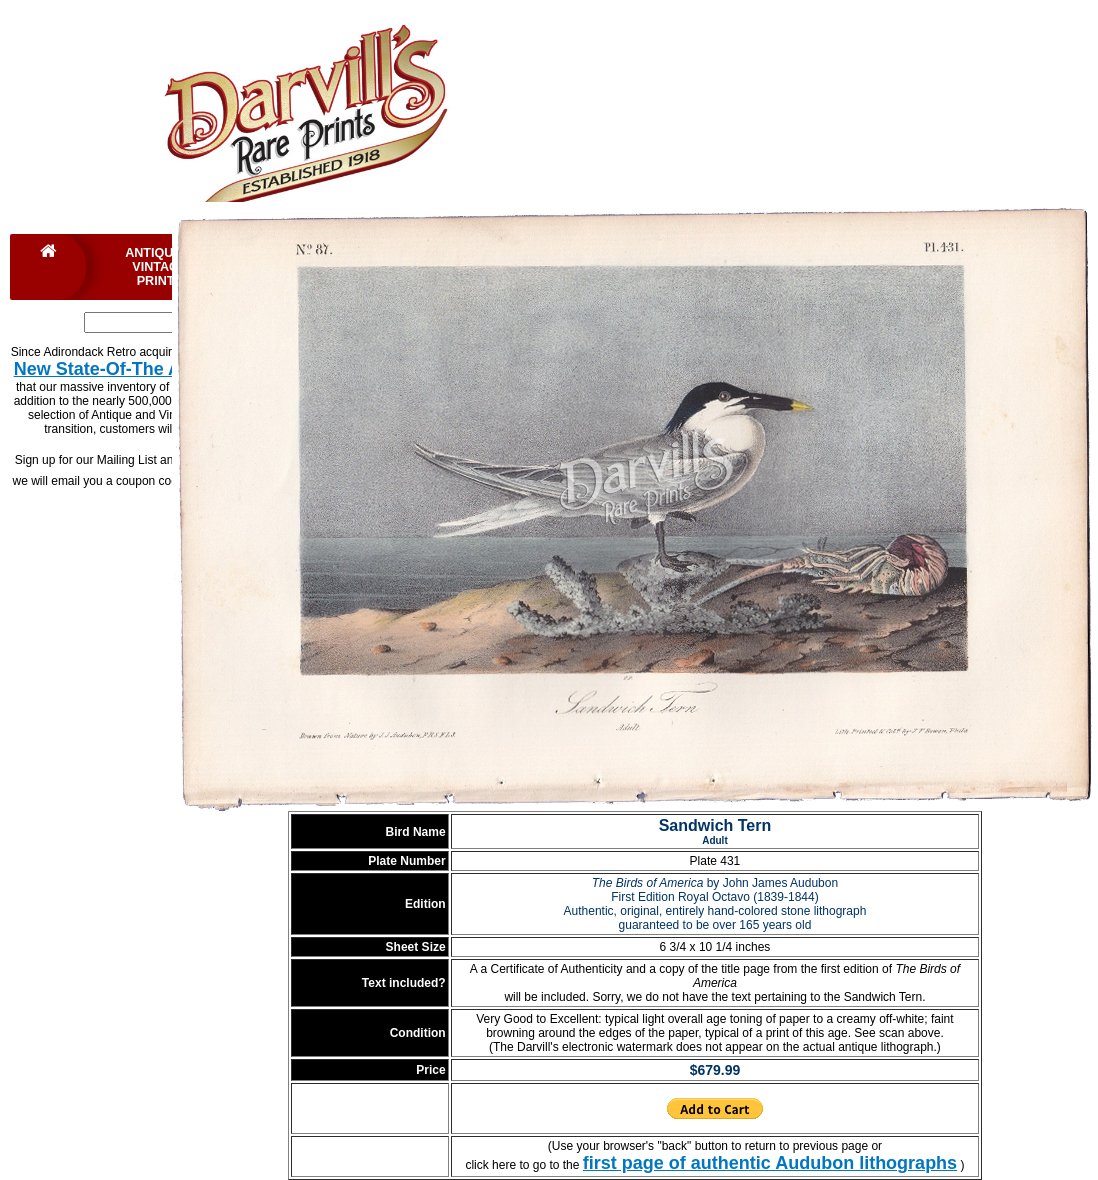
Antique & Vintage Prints (159, 267)
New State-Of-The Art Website (141, 369)
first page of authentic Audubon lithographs (770, 1163)
